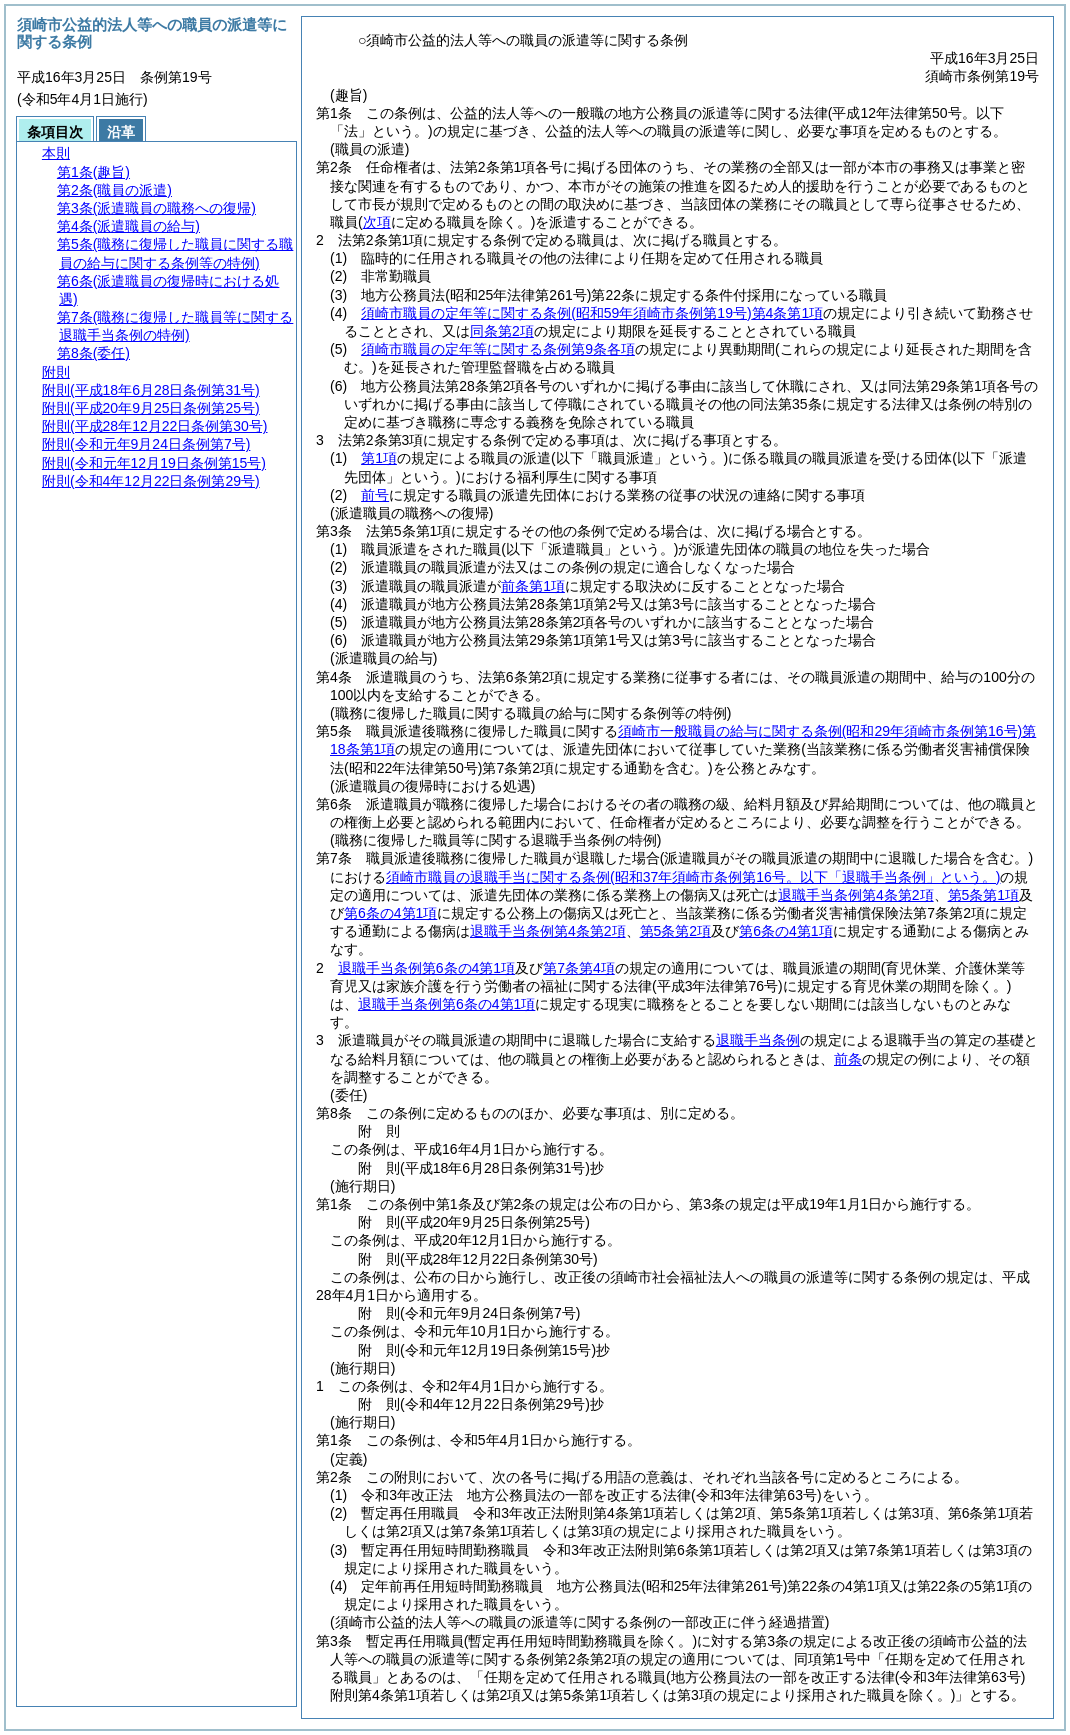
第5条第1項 (984, 895)
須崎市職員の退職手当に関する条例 (693, 877)
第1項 (379, 458)
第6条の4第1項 (390, 913)
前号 (375, 495)
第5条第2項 (676, 931)
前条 (848, 1059)
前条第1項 (533, 586)
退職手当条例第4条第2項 (856, 895)
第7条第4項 (579, 968)
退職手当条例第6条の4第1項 (426, 968)
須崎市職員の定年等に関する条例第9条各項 (498, 349)
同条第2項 (502, 331)
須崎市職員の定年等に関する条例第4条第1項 (592, 313)
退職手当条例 (758, 1040)
